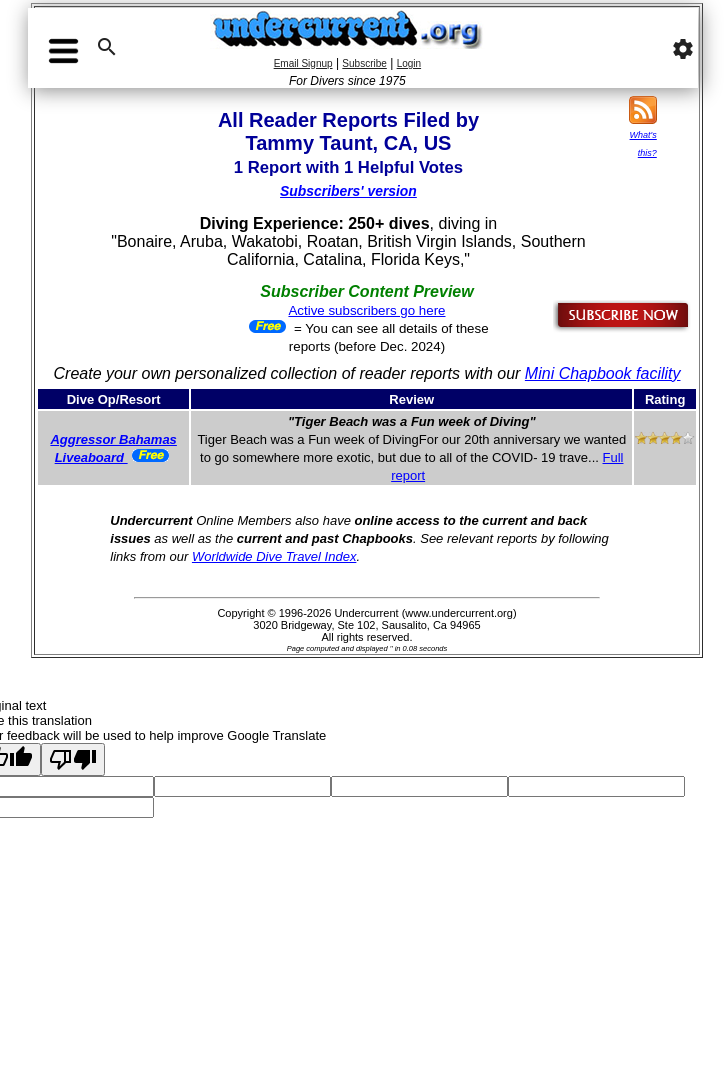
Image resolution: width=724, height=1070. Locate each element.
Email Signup (303, 63)
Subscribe (364, 63)
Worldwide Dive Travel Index (274, 556)
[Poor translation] (73, 759)
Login (409, 63)
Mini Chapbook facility (603, 373)
